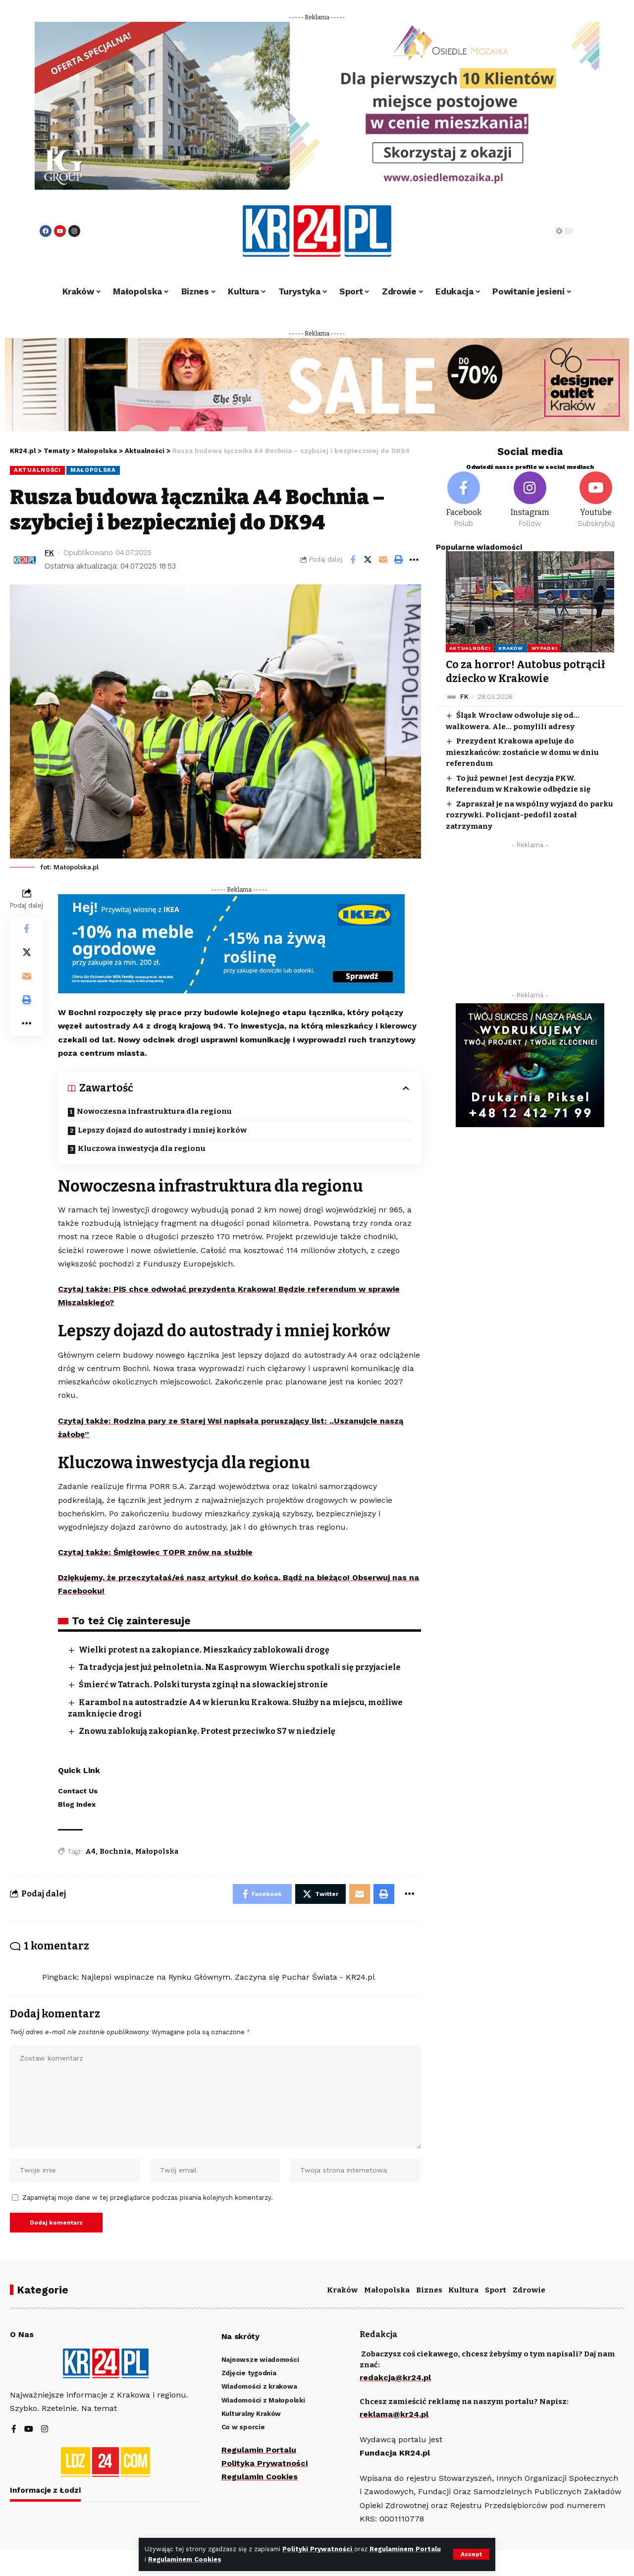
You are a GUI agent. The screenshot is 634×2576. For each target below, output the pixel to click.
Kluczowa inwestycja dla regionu (142, 1148)
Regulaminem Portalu (405, 2549)
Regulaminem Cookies (184, 2559)
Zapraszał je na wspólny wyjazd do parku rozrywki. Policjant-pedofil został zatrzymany (529, 815)
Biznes (429, 2290)
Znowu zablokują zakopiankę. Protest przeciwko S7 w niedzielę (207, 1731)
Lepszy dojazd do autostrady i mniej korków (162, 1130)
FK (49, 552)
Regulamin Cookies (259, 2476)
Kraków (510, 648)
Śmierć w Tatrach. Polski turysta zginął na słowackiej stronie (203, 1684)
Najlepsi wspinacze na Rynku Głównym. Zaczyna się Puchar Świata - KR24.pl (228, 1977)
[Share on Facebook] (353, 560)
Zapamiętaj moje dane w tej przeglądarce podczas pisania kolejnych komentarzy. (147, 2197)
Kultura (463, 2290)
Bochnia (115, 1851)
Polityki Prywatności (318, 2549)
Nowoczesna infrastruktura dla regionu (154, 1111)
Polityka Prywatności (264, 2463)
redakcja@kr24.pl (395, 2377)
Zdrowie (529, 2290)
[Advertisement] (530, 922)
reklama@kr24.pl (394, 2414)
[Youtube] (596, 500)
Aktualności (37, 469)
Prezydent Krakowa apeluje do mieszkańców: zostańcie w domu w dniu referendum (522, 752)
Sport (495, 2290)
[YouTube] (29, 2429)
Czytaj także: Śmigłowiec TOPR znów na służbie (155, 1552)
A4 (90, 1851)
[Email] (383, 560)
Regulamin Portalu (258, 2450)
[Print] (399, 560)
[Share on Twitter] (368, 560)
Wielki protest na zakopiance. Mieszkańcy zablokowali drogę (204, 1650)
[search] (516, 231)
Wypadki (544, 648)
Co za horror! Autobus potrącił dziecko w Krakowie (525, 671)
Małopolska (93, 469)
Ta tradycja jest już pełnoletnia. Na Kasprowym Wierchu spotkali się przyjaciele (240, 1667)
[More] (414, 560)
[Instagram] (530, 500)
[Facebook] (464, 500)
